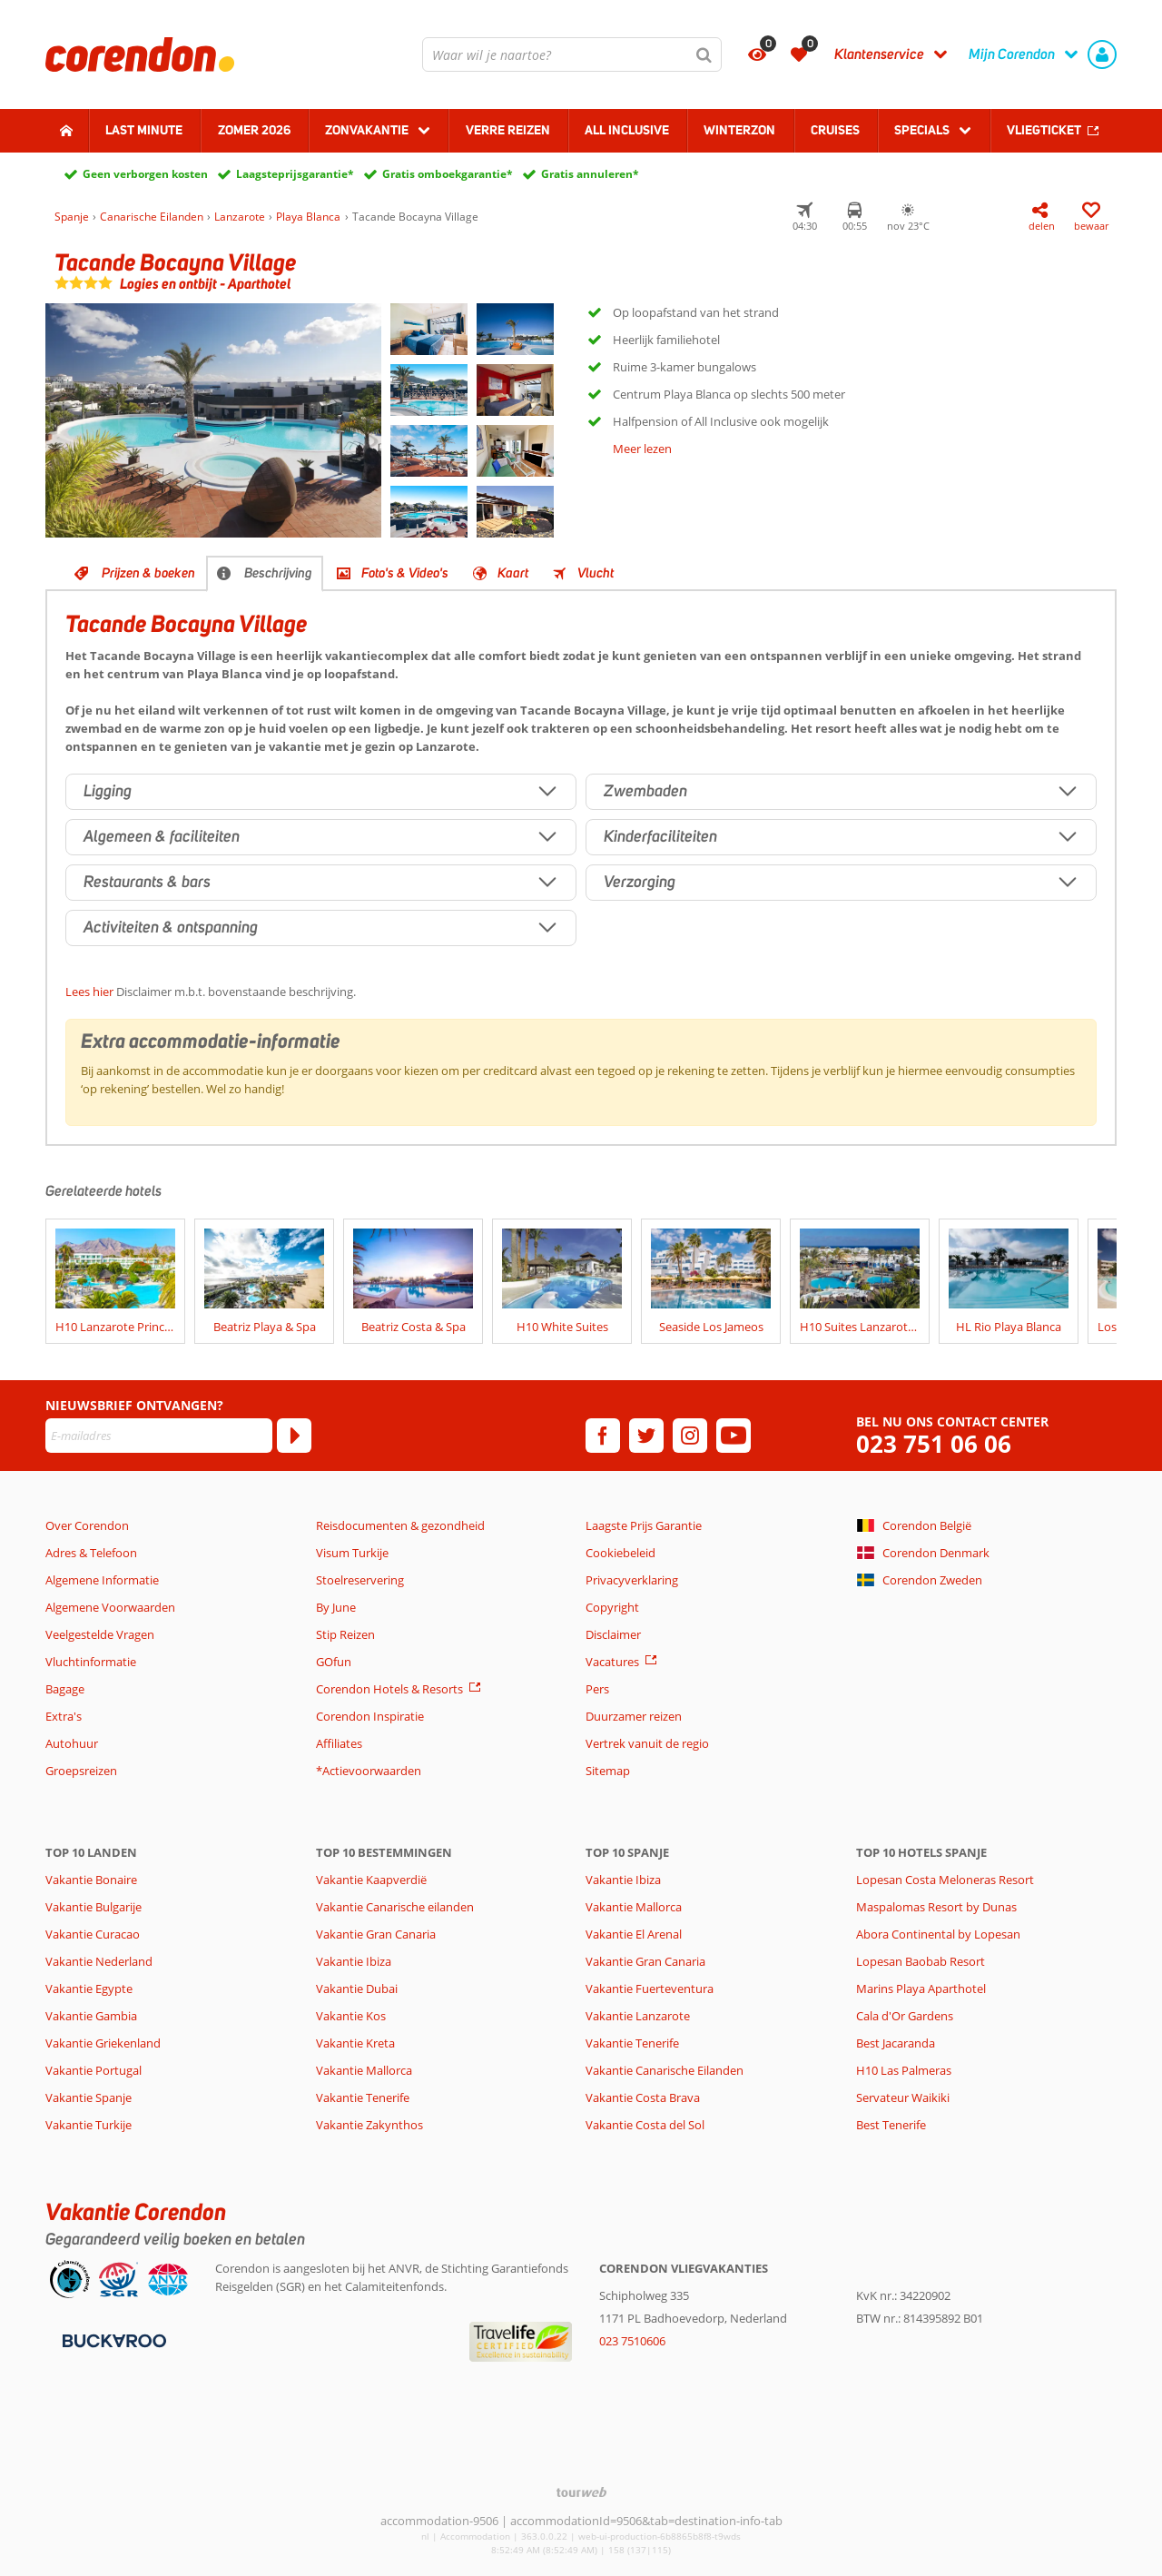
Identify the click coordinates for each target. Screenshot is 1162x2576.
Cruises (835, 130)
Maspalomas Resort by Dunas (936, 1907)
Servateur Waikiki (903, 2097)
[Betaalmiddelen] (112, 2339)
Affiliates (339, 1743)
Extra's (63, 1716)
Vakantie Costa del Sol (645, 2125)
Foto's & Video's (404, 573)
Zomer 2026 (254, 130)
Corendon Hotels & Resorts (389, 1689)
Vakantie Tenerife (362, 2097)
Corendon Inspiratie (370, 1716)
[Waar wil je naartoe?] (572, 54)
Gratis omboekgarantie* (447, 174)
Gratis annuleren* (590, 174)
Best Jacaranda (895, 2043)
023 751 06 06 (933, 1444)
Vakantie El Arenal (634, 1934)
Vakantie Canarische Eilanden (664, 2070)
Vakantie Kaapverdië (371, 1879)
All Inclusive (627, 130)
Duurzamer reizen (634, 1716)
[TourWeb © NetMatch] (581, 2492)
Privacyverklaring (632, 1580)
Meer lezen (642, 448)
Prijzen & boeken (148, 573)
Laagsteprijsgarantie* (295, 174)
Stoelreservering (360, 1580)
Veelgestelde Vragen (99, 1634)
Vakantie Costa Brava (643, 2097)
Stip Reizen (345, 1634)
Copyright (612, 1607)
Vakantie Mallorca (364, 2070)
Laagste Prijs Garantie (644, 1525)
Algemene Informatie (102, 1580)
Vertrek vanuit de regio (647, 1743)
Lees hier (89, 991)
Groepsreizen (81, 1770)
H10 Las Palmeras (903, 2070)
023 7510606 (632, 2341)
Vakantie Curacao (92, 1934)
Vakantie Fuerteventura (650, 1988)
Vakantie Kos (351, 2016)
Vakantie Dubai (357, 1988)
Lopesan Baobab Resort (920, 1961)
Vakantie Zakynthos (369, 2125)
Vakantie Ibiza (353, 1961)
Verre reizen (508, 130)
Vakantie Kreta (355, 2043)
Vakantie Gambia (91, 2016)
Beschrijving (278, 573)
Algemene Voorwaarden (110, 1607)
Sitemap (608, 1770)
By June (336, 1607)
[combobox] (572, 54)
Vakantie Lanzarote (638, 2016)
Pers (597, 1689)
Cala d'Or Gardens (904, 2016)
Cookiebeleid (620, 1553)
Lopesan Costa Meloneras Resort (945, 1879)
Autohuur (71, 1743)
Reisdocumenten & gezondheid (400, 1525)
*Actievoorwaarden (368, 1770)
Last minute (143, 130)
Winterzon (739, 130)
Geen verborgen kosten (145, 174)
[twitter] (646, 1435)
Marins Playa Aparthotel (921, 1988)
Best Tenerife (891, 2125)
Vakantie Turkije (88, 2125)
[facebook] (603, 1435)
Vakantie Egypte (89, 1988)
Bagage (64, 1689)
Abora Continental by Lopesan (938, 1934)
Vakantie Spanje (88, 2097)
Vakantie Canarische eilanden (395, 1907)
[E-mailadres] (158, 1435)
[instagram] (690, 1435)
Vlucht (595, 573)
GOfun (333, 1661)
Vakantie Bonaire (91, 1879)
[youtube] (733, 1435)
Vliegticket (1044, 130)
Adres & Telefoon (91, 1553)
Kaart (512, 573)
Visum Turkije (352, 1553)
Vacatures (612, 1661)
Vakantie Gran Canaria (376, 1934)
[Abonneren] (294, 1435)
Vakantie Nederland (99, 1961)
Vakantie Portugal (93, 2070)
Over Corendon (87, 1525)
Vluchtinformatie (90, 1661)
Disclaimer (613, 1634)
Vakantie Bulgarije (93, 1907)
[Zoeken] (704, 54)
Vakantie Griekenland (103, 2043)
